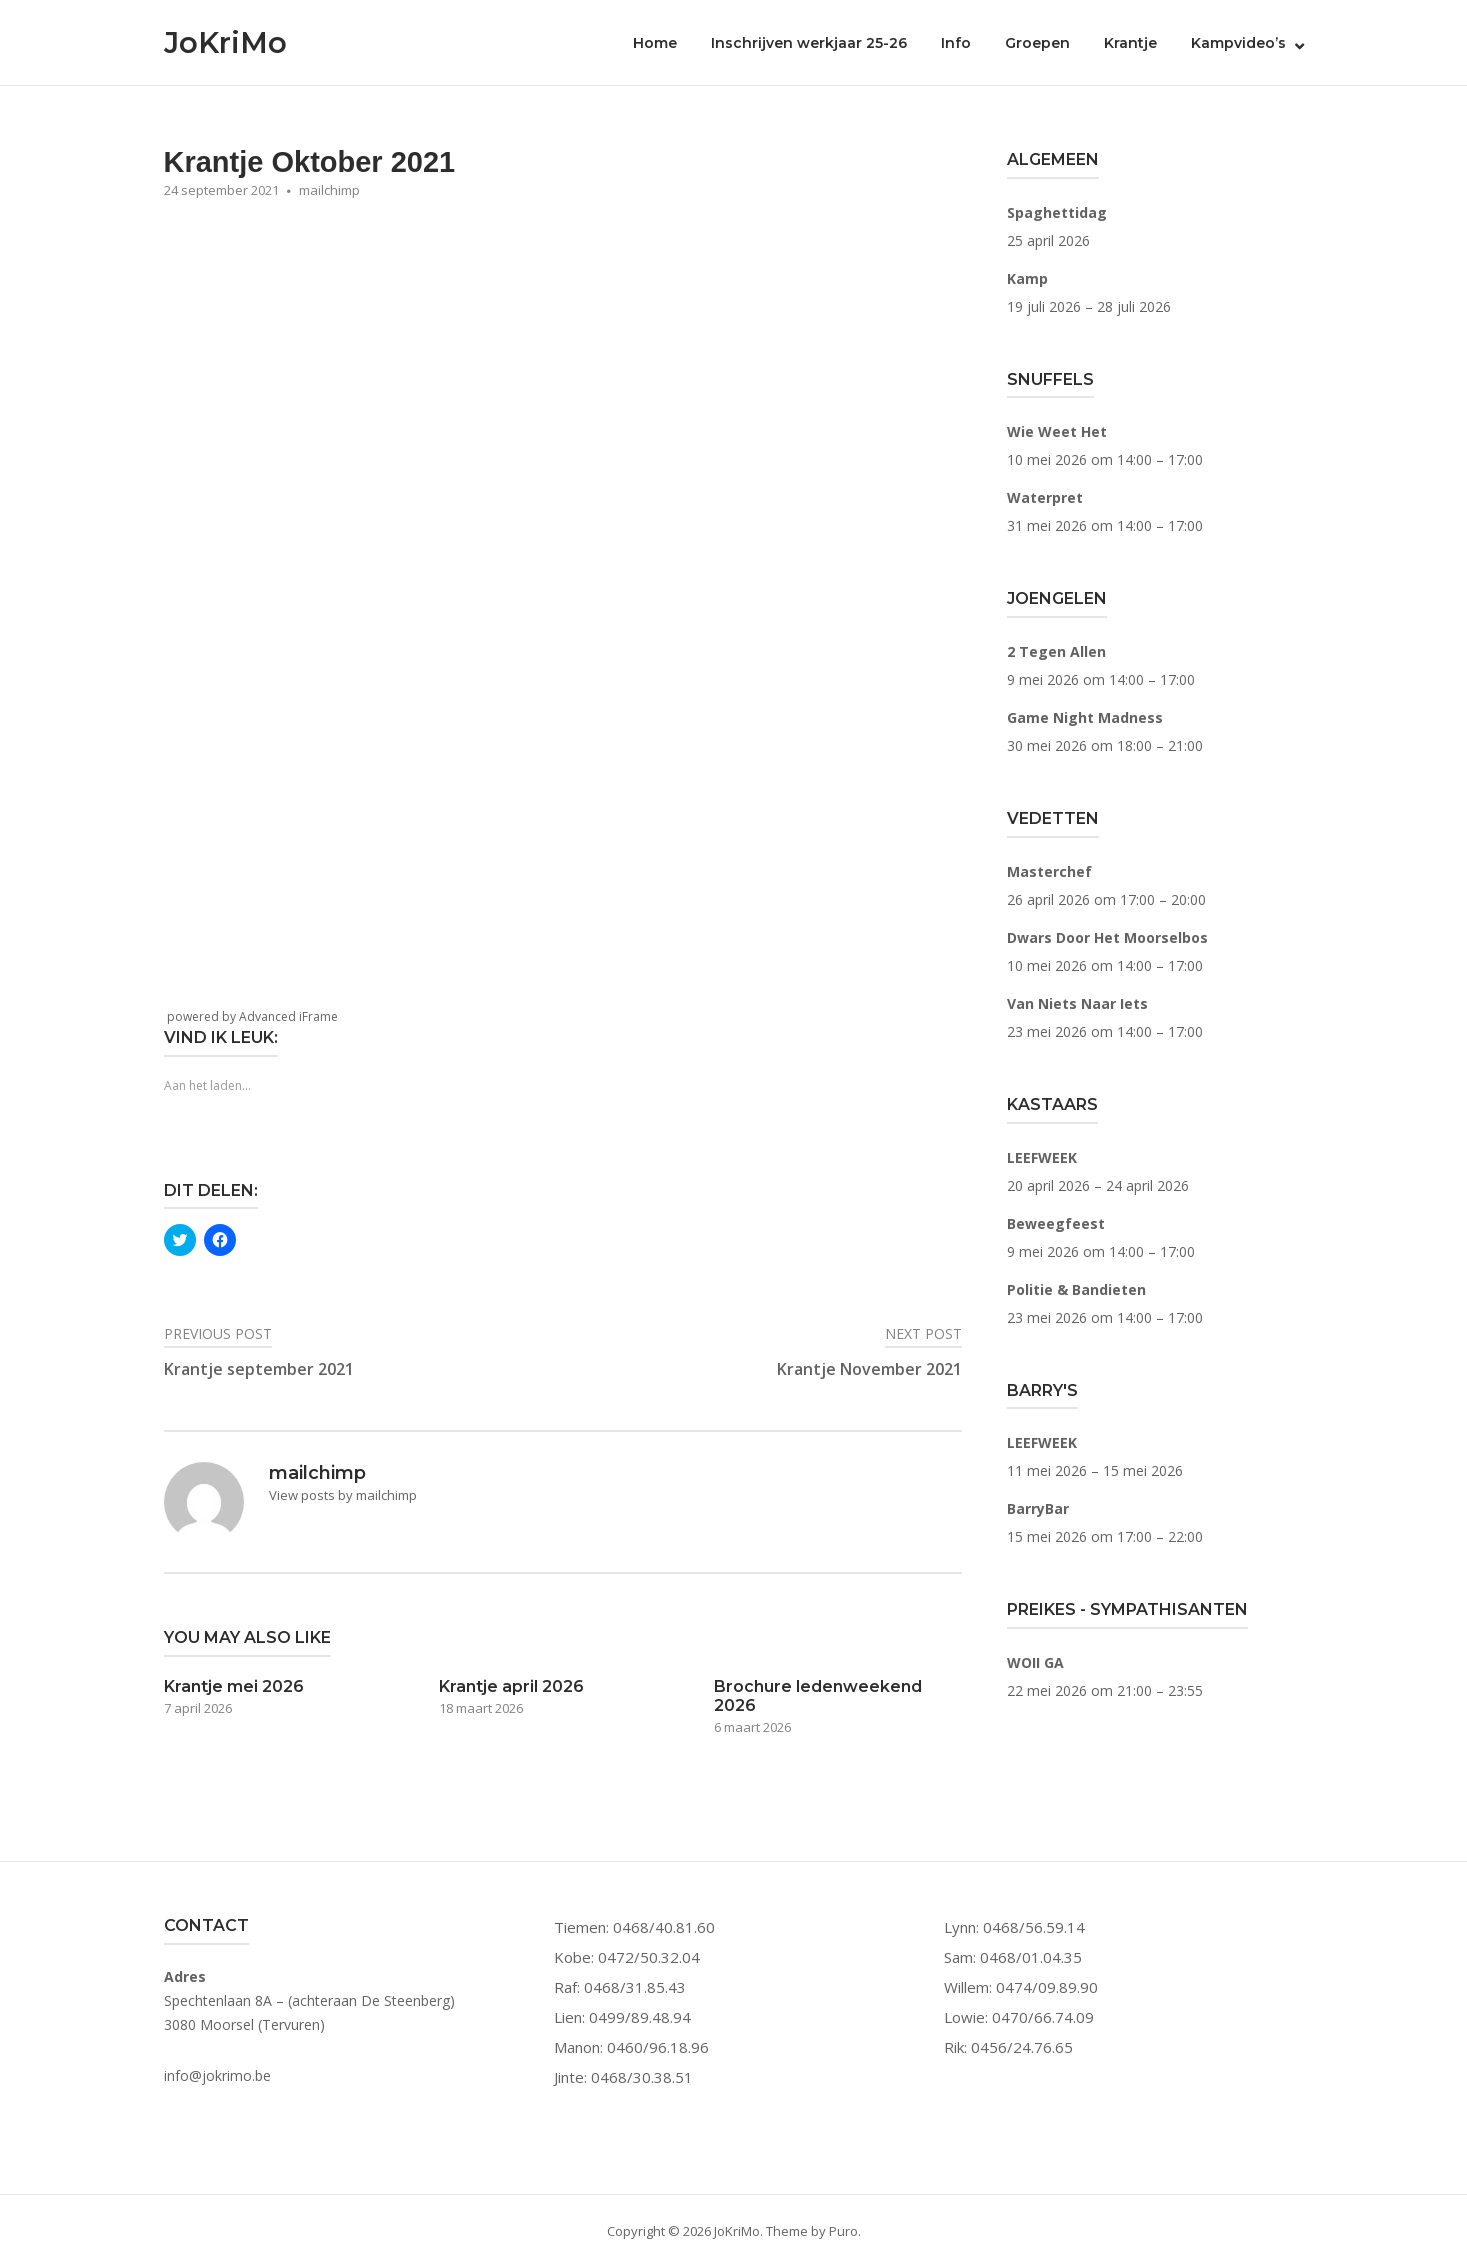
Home (655, 43)
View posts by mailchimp (343, 1495)
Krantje (1130, 43)
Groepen (1037, 43)
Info (956, 43)
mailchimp (329, 190)
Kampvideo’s (1238, 43)
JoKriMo (225, 42)
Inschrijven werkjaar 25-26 (809, 43)
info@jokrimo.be (217, 2075)
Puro (843, 2231)
